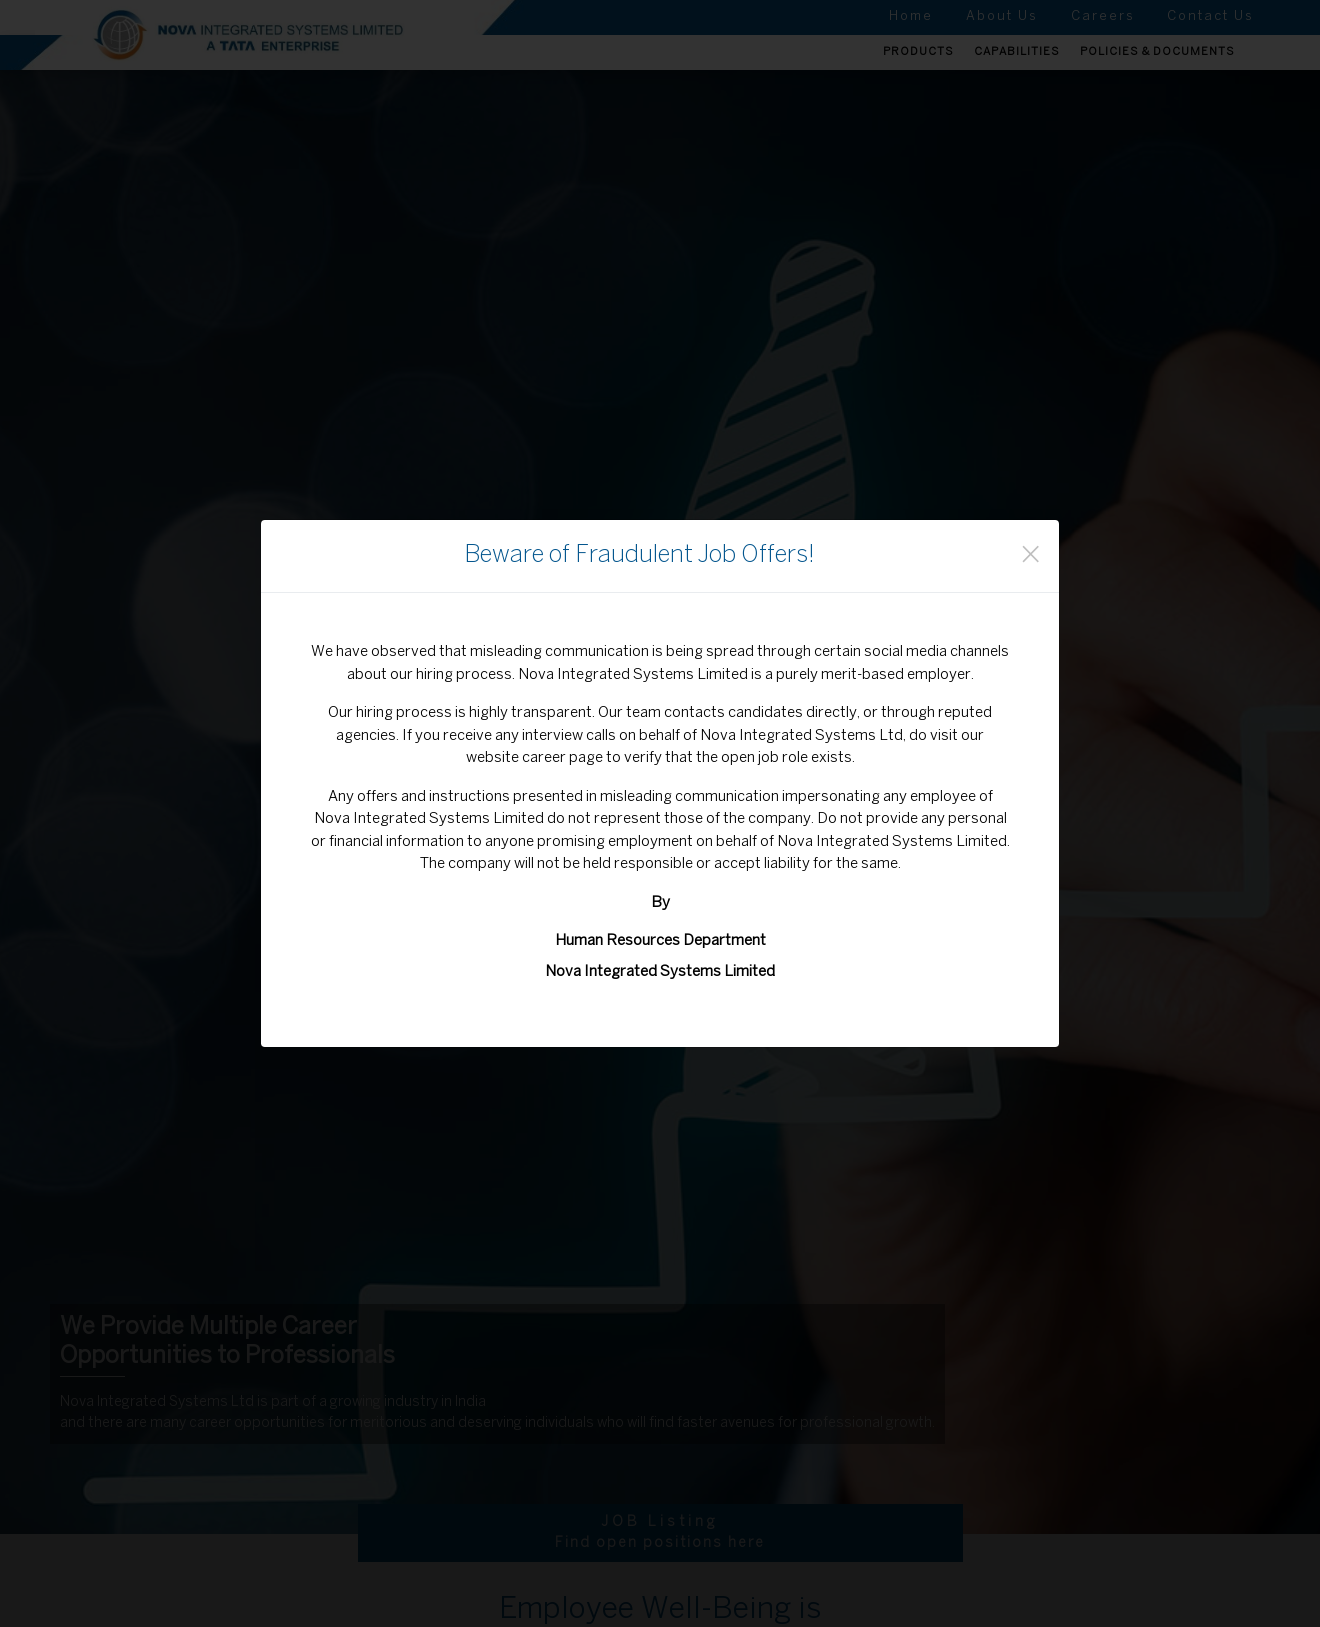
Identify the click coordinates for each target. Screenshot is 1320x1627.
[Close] (1030, 556)
